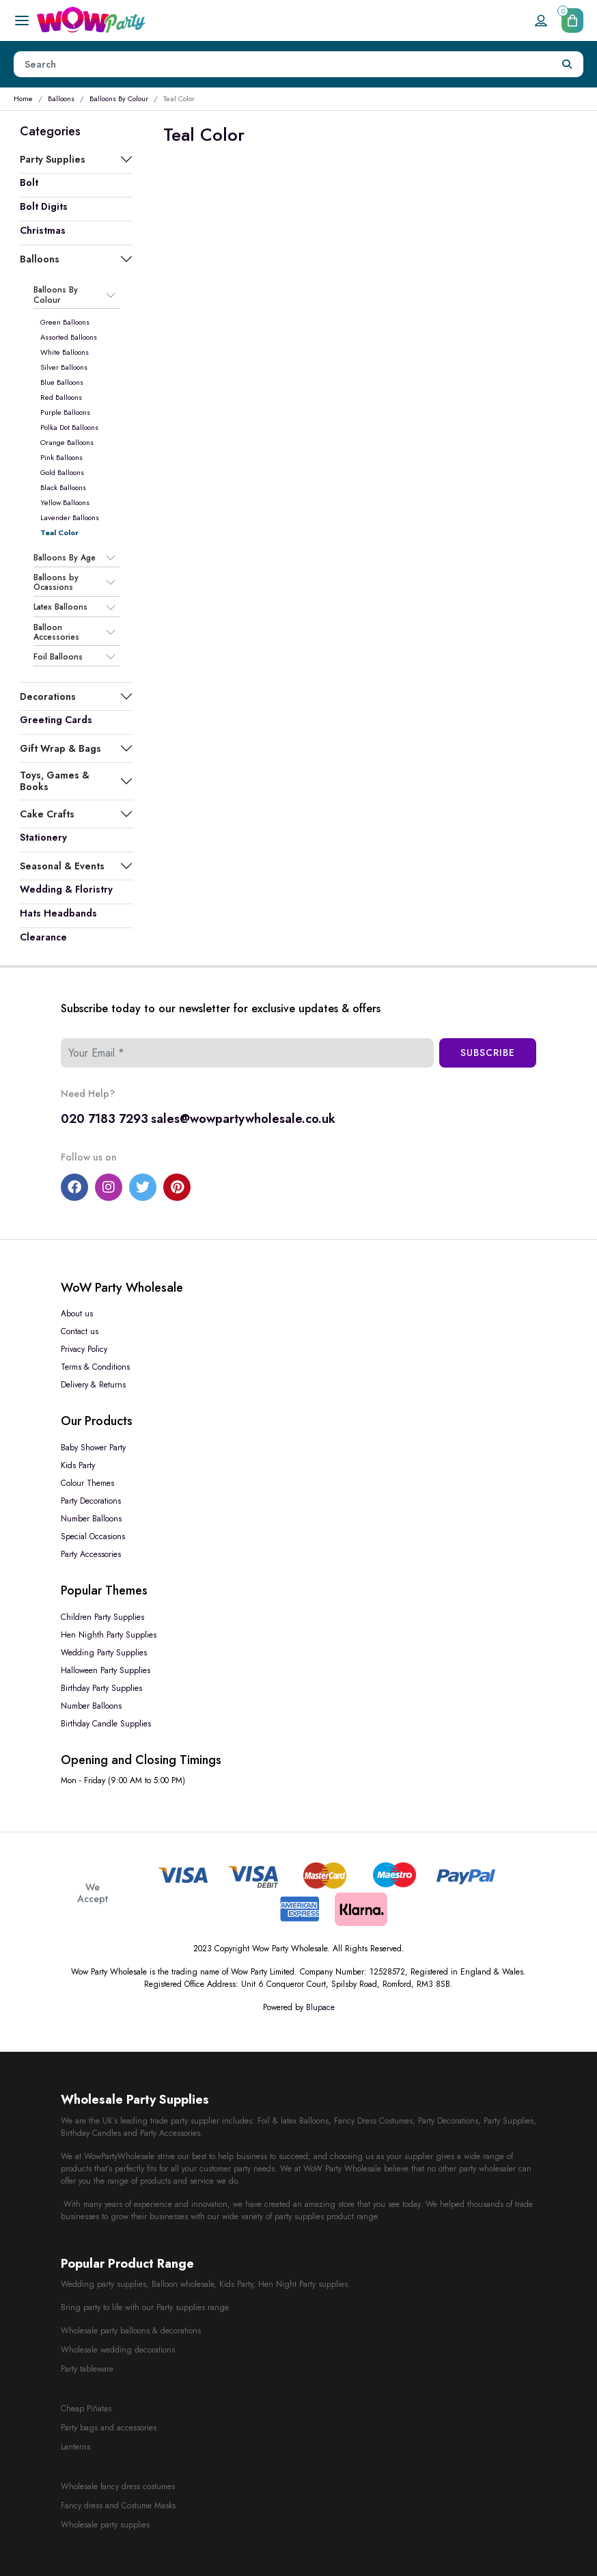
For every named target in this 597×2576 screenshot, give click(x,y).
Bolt (29, 182)
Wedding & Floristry (66, 889)
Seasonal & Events (62, 866)
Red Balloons (61, 397)
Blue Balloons (61, 382)
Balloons (61, 98)
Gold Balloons (62, 472)
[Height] (283, 64)
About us (77, 1313)
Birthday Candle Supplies (106, 1724)
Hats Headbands (58, 913)
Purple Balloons (65, 412)
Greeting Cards (56, 720)
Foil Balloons (58, 656)
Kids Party (78, 1465)
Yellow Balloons (64, 502)
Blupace (320, 2007)
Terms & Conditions (95, 1367)
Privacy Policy (84, 1349)
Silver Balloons (63, 367)
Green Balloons (64, 322)
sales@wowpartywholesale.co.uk (243, 1119)
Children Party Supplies (102, 1617)
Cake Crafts (47, 814)
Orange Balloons (67, 442)
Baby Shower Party (93, 1447)
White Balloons (64, 352)
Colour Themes (87, 1483)
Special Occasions (93, 1536)
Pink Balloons (61, 457)
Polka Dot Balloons (69, 427)
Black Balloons (63, 487)
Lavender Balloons (69, 517)
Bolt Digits (44, 206)
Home (23, 98)
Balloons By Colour (118, 98)
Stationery (43, 837)
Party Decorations (91, 1501)
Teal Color (59, 532)
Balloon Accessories (56, 632)
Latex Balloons (60, 607)
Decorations (48, 696)
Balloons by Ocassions (56, 583)
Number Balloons (91, 1519)
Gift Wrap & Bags (60, 748)
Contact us (79, 1331)
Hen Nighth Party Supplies (108, 1635)
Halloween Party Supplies (105, 1670)
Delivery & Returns (93, 1385)
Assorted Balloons (68, 337)
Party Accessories (91, 1554)
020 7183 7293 (104, 1119)
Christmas (43, 230)
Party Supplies (52, 159)
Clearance (43, 937)
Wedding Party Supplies (104, 1652)
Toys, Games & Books (54, 780)
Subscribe (487, 1052)
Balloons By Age (64, 557)
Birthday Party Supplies (101, 1688)
